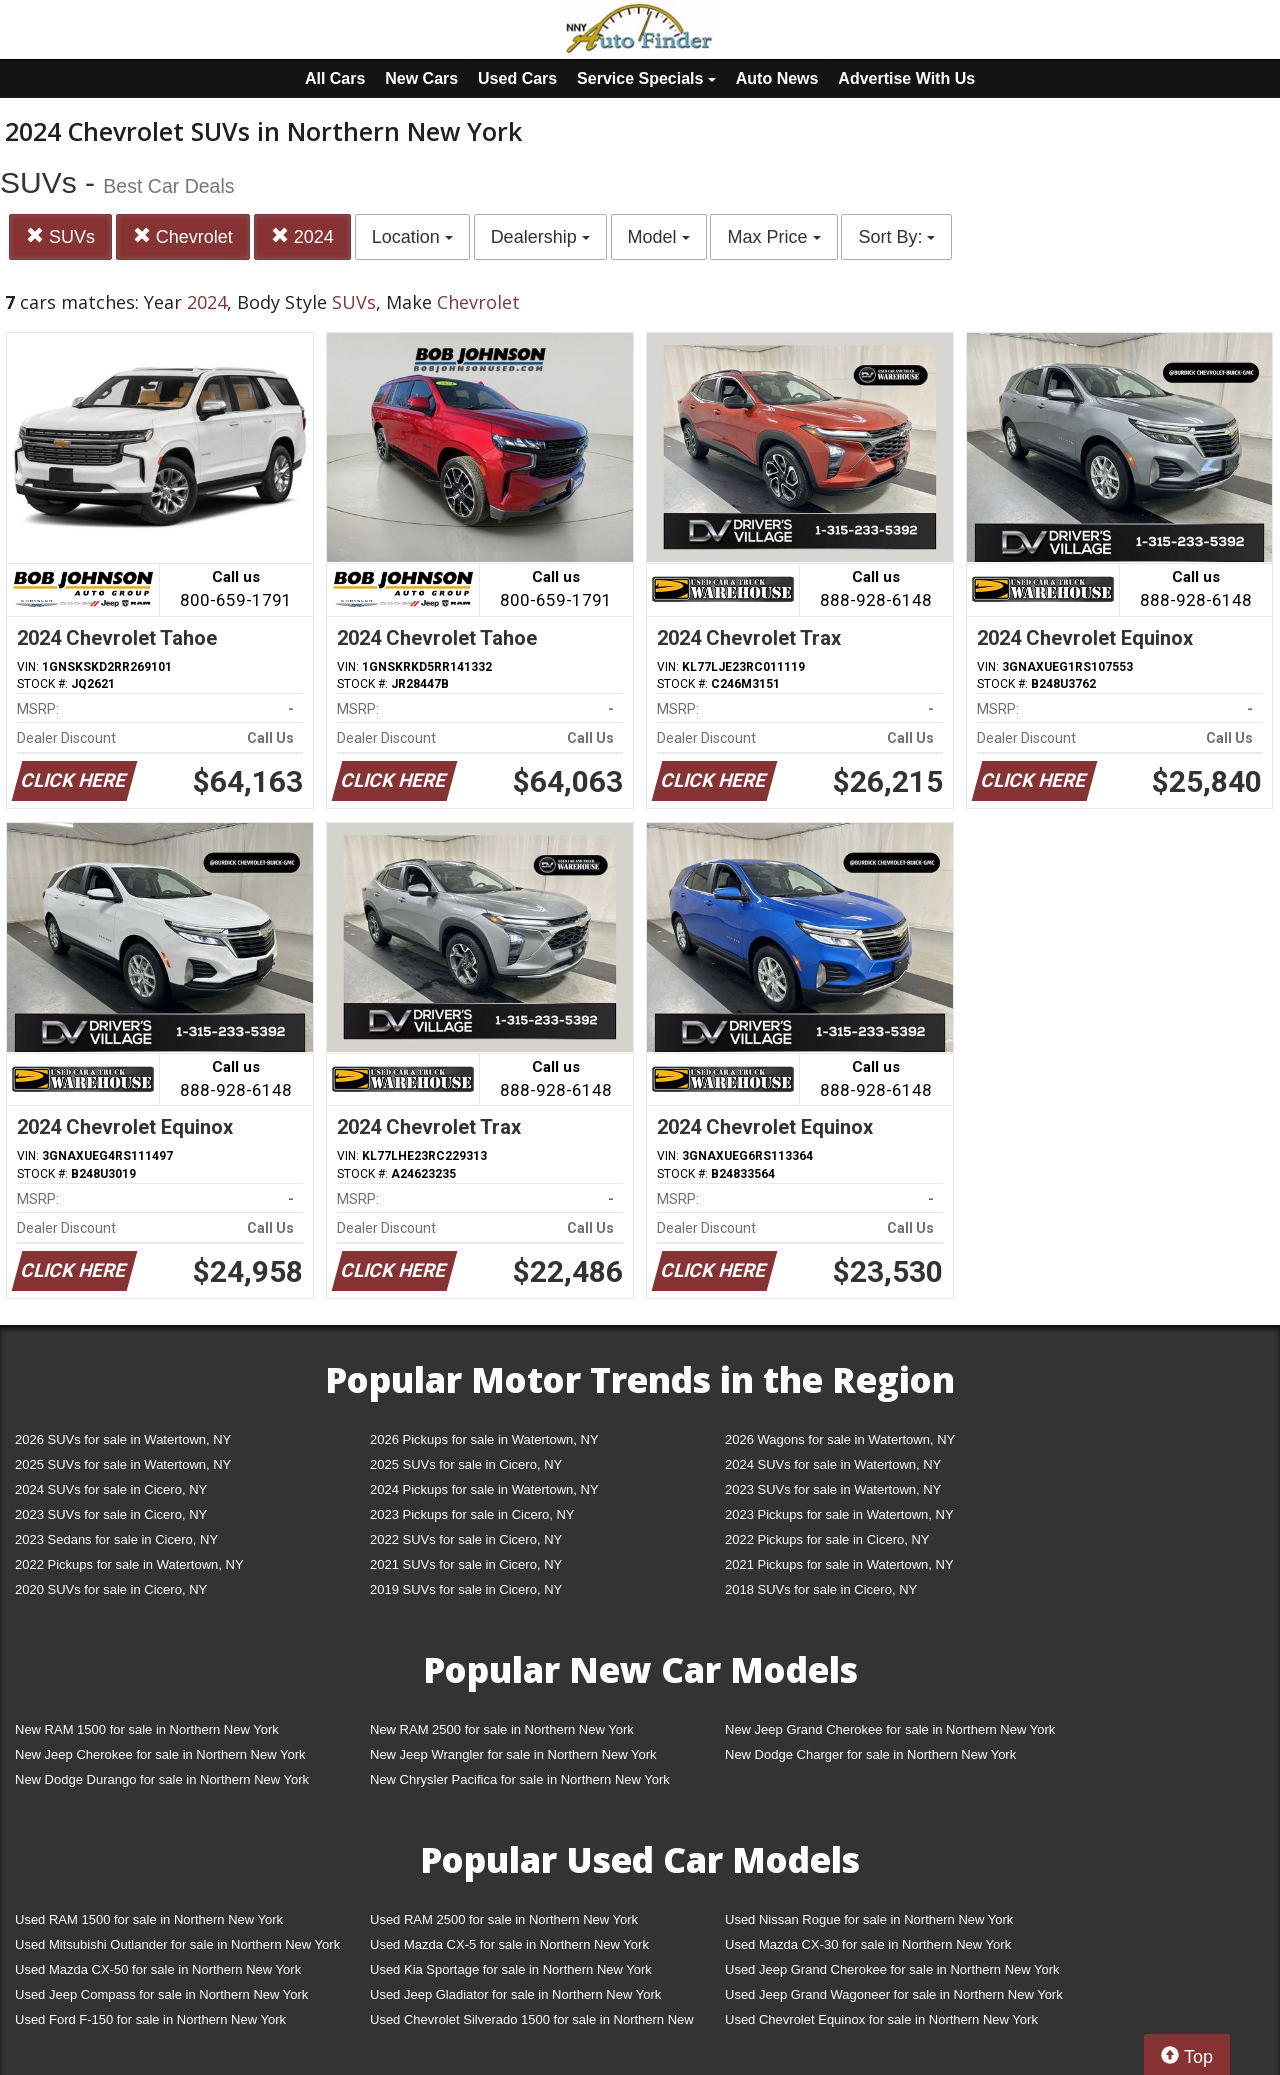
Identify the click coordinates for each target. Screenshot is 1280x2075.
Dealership (540, 237)
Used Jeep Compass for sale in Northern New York (161, 1994)
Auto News (777, 78)
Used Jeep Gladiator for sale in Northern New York (515, 1994)
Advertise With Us (906, 78)
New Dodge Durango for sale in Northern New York (162, 1779)
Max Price (773, 237)
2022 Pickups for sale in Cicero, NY (827, 1539)
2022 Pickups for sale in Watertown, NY (129, 1564)
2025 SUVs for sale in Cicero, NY (466, 1464)
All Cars (335, 78)
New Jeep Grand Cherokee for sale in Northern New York (890, 1729)
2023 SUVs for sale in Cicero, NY (111, 1514)
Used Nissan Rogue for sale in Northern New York (869, 1919)
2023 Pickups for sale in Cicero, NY (472, 1514)
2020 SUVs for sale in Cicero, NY (111, 1589)
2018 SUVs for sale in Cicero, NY (821, 1589)
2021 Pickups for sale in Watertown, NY (839, 1564)
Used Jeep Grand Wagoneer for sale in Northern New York (894, 1994)
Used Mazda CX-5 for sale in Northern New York (509, 1944)
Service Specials (646, 78)
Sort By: (896, 237)
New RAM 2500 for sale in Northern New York (502, 1729)
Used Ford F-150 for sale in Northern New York (150, 2019)
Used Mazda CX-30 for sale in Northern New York (868, 1944)
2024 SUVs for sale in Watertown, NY (833, 1464)
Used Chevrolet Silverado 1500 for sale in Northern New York (532, 2023)
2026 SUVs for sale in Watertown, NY (123, 1439)
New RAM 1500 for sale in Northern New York (147, 1729)
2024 (302, 236)
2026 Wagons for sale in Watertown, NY (840, 1439)
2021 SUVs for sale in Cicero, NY (466, 1564)
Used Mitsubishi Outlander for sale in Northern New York (177, 1944)
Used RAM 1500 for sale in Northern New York (149, 1919)
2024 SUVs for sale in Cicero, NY (111, 1489)
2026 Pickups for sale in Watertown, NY (484, 1439)
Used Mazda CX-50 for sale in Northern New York (158, 1969)
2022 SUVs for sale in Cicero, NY (466, 1539)
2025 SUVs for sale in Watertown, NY (123, 1464)
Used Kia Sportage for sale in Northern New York (511, 1969)
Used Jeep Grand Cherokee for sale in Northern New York (892, 1969)
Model (659, 237)
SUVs (60, 236)
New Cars (421, 78)
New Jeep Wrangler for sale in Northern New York (513, 1754)
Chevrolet (183, 236)
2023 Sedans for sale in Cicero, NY (116, 1539)
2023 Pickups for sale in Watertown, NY (839, 1514)
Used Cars (517, 78)
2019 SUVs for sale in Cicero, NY (466, 1589)
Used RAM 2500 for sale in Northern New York (504, 1919)
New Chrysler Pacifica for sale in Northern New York (520, 1779)
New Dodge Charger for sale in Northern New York (870, 1754)
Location (412, 237)
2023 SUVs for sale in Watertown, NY (833, 1489)
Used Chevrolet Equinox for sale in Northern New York (881, 2019)
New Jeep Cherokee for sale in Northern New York (160, 1754)
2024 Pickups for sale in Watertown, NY (484, 1489)
